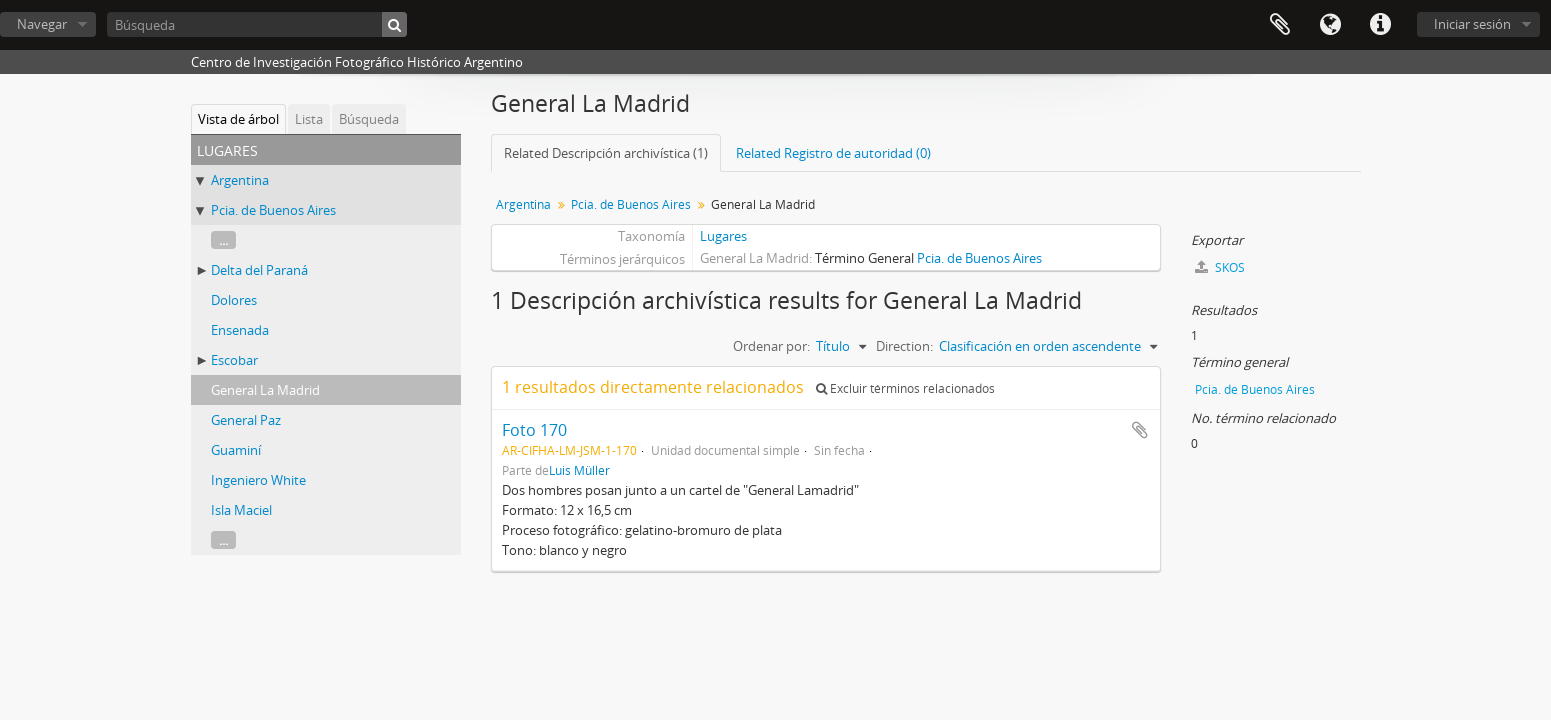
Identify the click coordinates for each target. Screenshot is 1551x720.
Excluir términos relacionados (905, 388)
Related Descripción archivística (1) (606, 153)
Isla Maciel (241, 510)
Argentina (240, 180)
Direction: (904, 346)
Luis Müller (579, 470)
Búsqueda (369, 119)
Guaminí (236, 450)
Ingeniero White (258, 480)
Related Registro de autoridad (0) (833, 153)
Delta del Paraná (259, 270)
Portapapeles (1280, 25)
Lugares (723, 236)
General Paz (246, 420)
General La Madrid (265, 390)
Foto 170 (534, 430)
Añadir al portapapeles (1140, 430)
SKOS (1220, 267)
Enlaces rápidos (1380, 25)
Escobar (234, 360)
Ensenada (240, 330)
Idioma (1330, 25)
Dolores (234, 300)
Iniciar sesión (1472, 24)
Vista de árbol (238, 119)
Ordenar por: (771, 346)
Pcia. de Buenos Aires (273, 210)
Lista (309, 119)
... (223, 240)
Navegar (42, 24)
